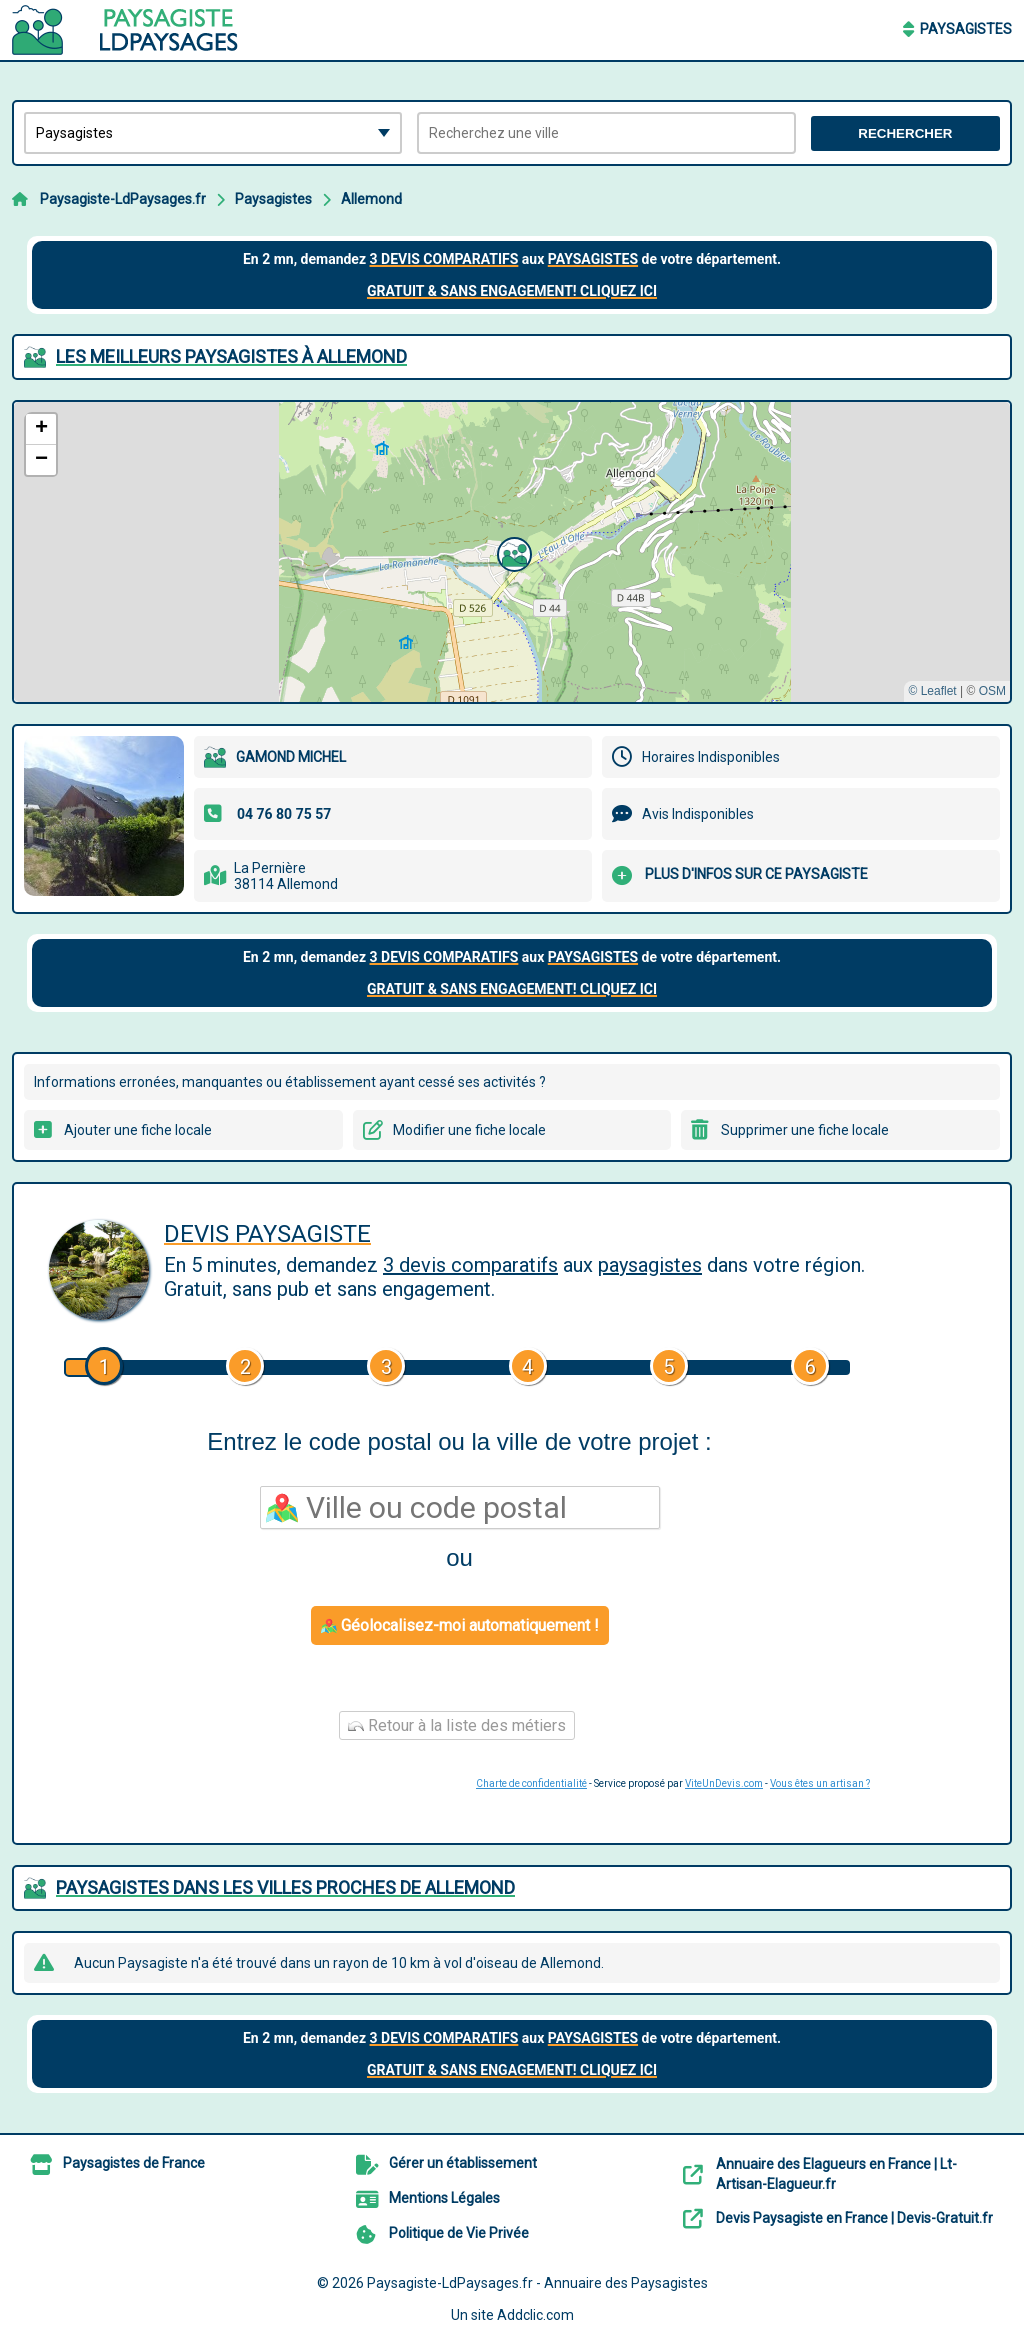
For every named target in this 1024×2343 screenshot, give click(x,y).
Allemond (371, 199)
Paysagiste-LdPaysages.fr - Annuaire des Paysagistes (537, 2283)
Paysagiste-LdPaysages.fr (123, 199)
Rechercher (905, 133)
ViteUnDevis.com (724, 1783)
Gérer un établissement (463, 2163)
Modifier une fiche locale (469, 1130)
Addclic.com (535, 2315)
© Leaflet (932, 691)
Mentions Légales (444, 2198)
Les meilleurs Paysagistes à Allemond (231, 356)
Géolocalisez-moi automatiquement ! (460, 1625)
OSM (992, 691)
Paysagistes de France (134, 2163)
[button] (512, 552)
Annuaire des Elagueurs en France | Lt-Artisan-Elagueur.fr (836, 2174)
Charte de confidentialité (531, 1783)
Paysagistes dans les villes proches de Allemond (285, 1887)
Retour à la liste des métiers (457, 1725)
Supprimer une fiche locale (805, 1130)
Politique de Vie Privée (459, 2233)
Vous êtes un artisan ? (820, 1783)
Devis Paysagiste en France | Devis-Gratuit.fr (854, 2218)
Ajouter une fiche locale (138, 1130)
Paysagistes (966, 29)
